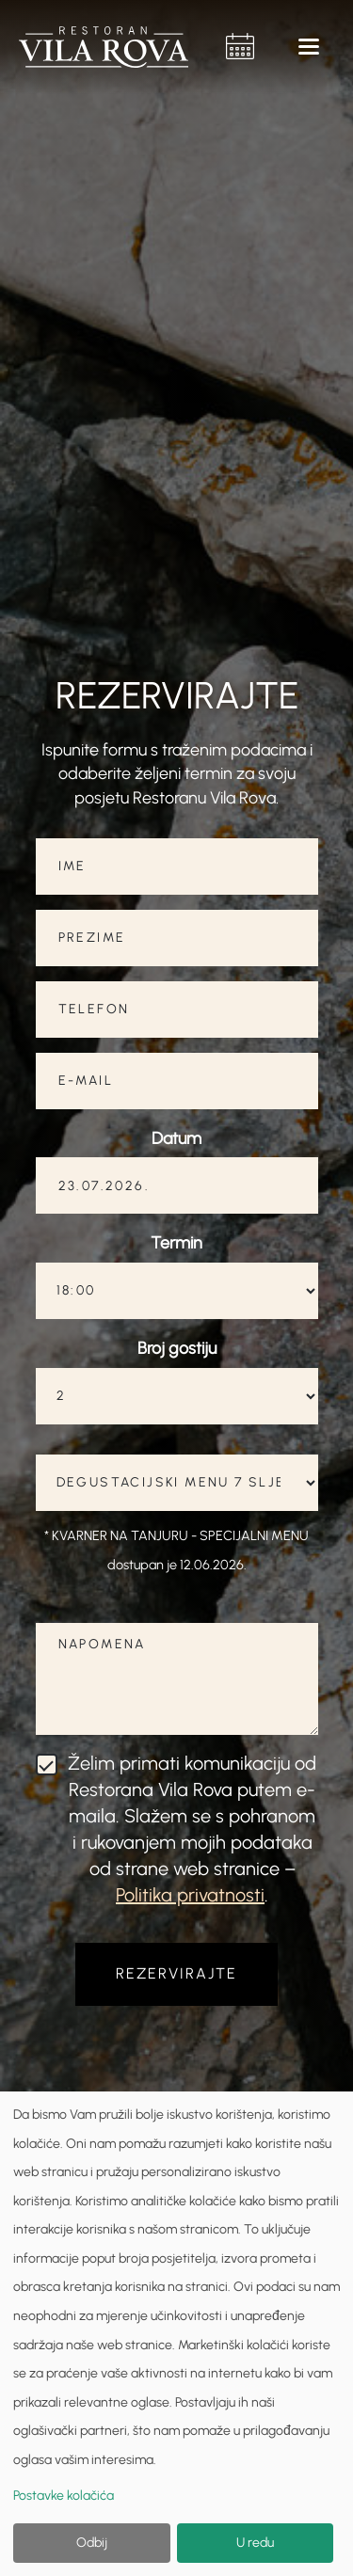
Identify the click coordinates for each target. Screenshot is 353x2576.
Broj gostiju (177, 1348)
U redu (255, 2543)
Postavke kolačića (63, 2496)
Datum (176, 1138)
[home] (108, 46)
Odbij (91, 2543)
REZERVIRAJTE (176, 1973)
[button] (309, 47)
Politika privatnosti (190, 1895)
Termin (176, 1242)
